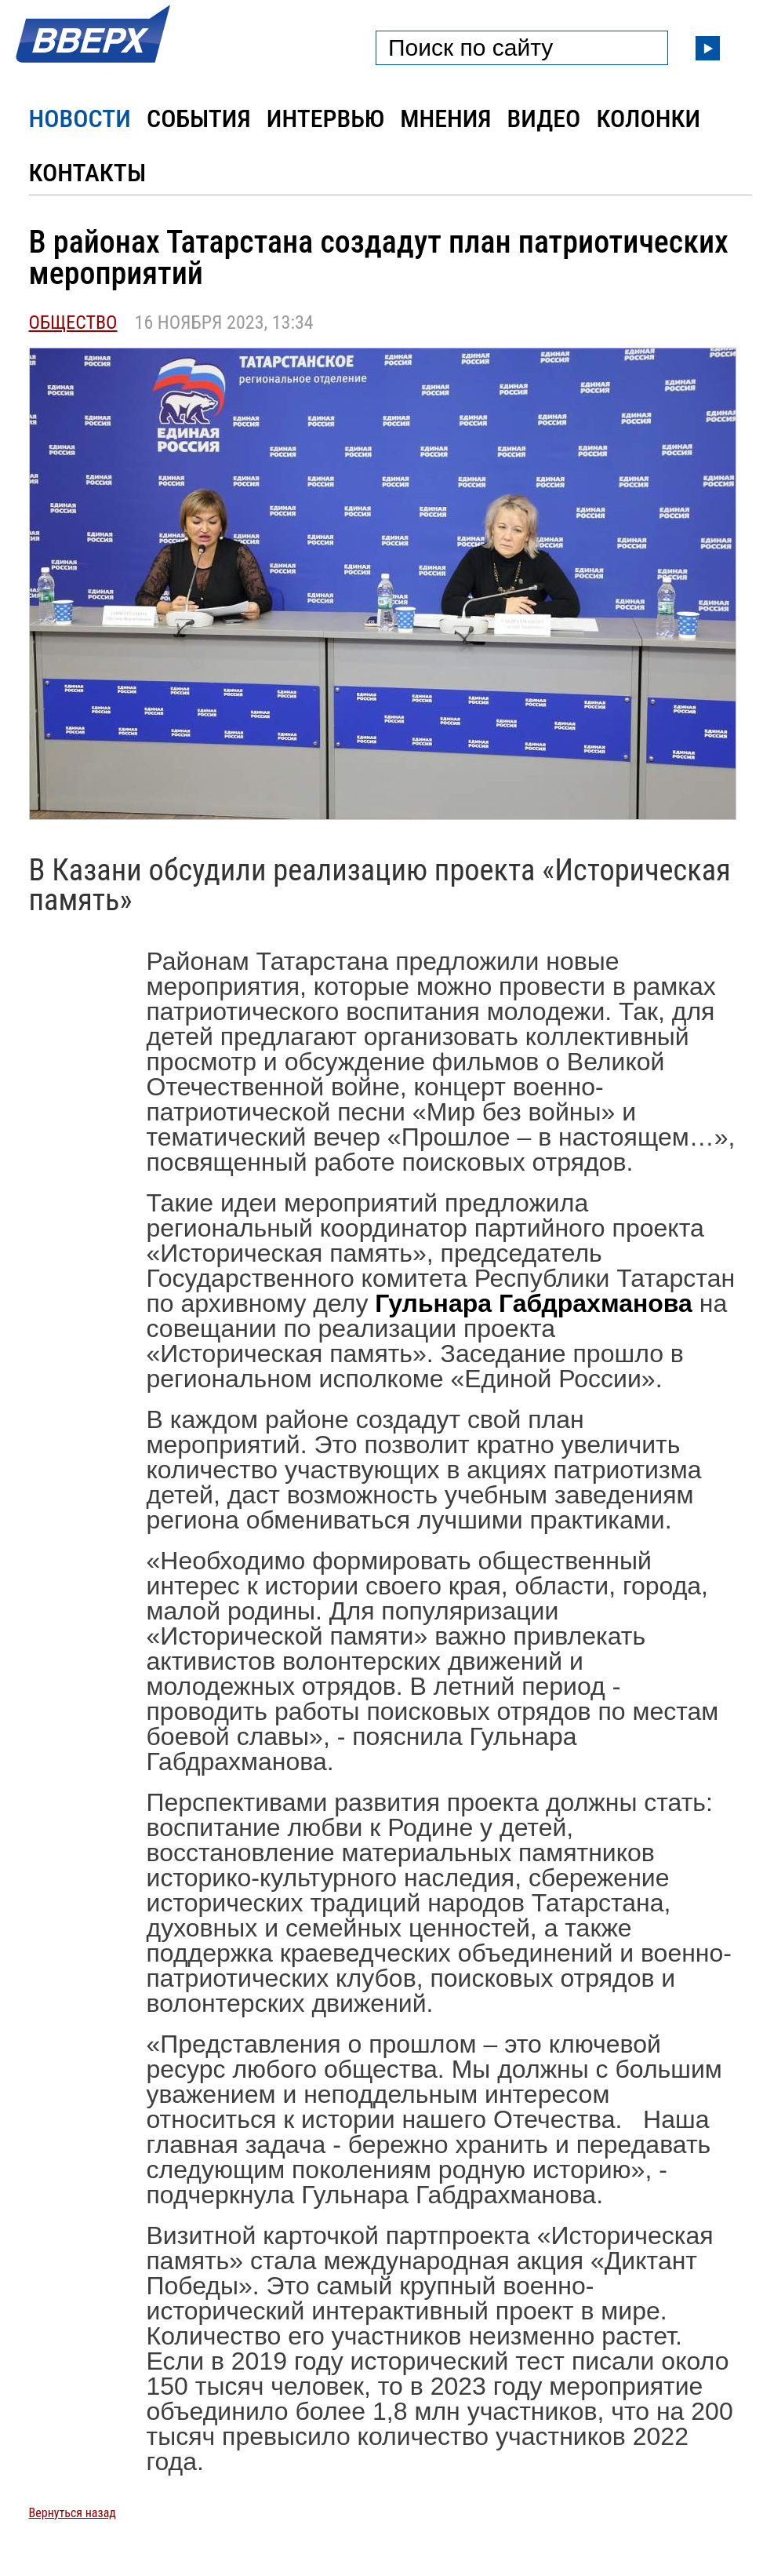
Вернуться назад (72, 2512)
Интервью (325, 118)
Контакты (88, 173)
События (199, 118)
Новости (80, 118)
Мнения (445, 118)
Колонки (648, 118)
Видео (544, 118)
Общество (73, 322)
